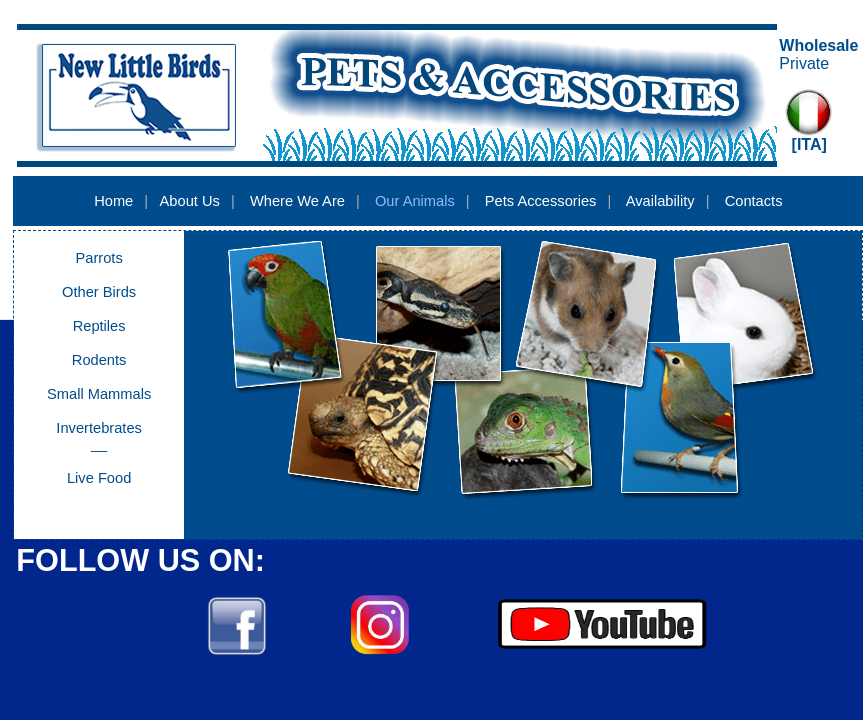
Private (804, 63)
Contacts (754, 201)
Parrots (99, 258)
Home (113, 201)
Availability (660, 201)
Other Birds (99, 292)
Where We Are (297, 201)
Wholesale (818, 45)
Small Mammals (99, 394)
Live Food (99, 478)
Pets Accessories (541, 201)
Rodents (99, 360)
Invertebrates (99, 428)
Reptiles (99, 326)
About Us (190, 201)
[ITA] (809, 144)
